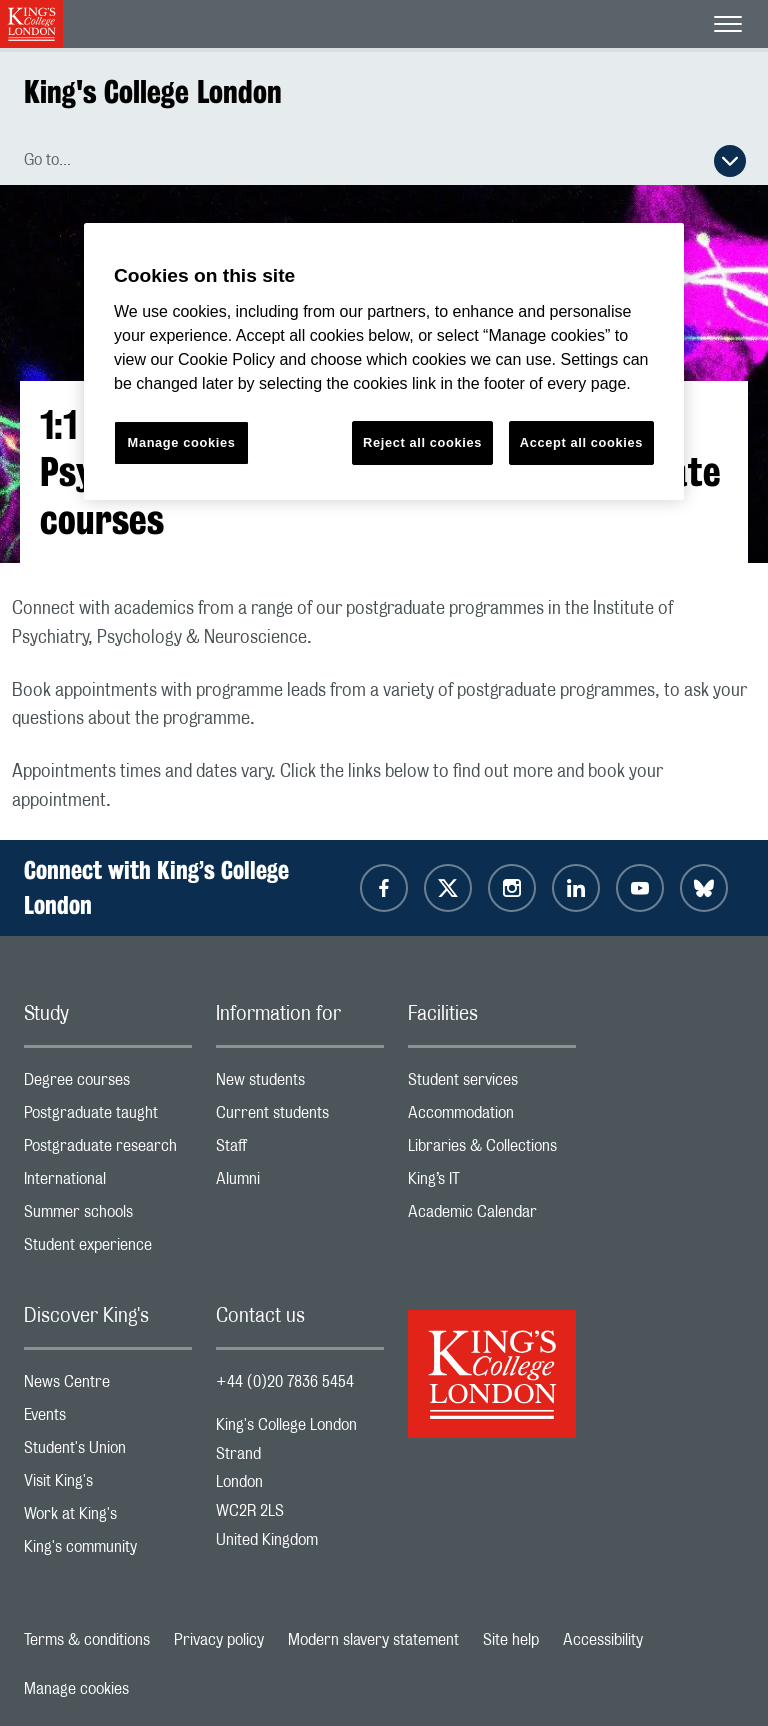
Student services (492, 1084)
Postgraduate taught (108, 1117)
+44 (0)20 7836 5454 (285, 1382)
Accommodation (492, 1117)
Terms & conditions (87, 1640)
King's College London (153, 91)
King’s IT (492, 1183)
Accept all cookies (581, 442)
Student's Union (108, 1452)
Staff (300, 1150)
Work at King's (108, 1518)
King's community (108, 1551)
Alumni (300, 1183)
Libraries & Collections (492, 1150)
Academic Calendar (492, 1216)
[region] (384, 361)
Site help (511, 1640)
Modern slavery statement (373, 1640)
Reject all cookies (422, 442)
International (108, 1183)
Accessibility (603, 1640)
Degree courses (108, 1084)
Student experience (108, 1249)
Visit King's (108, 1485)
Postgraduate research (108, 1150)
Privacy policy (219, 1640)
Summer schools (108, 1216)
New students (300, 1084)
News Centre (108, 1386)
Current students (300, 1117)
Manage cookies (76, 1689)
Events (108, 1419)
